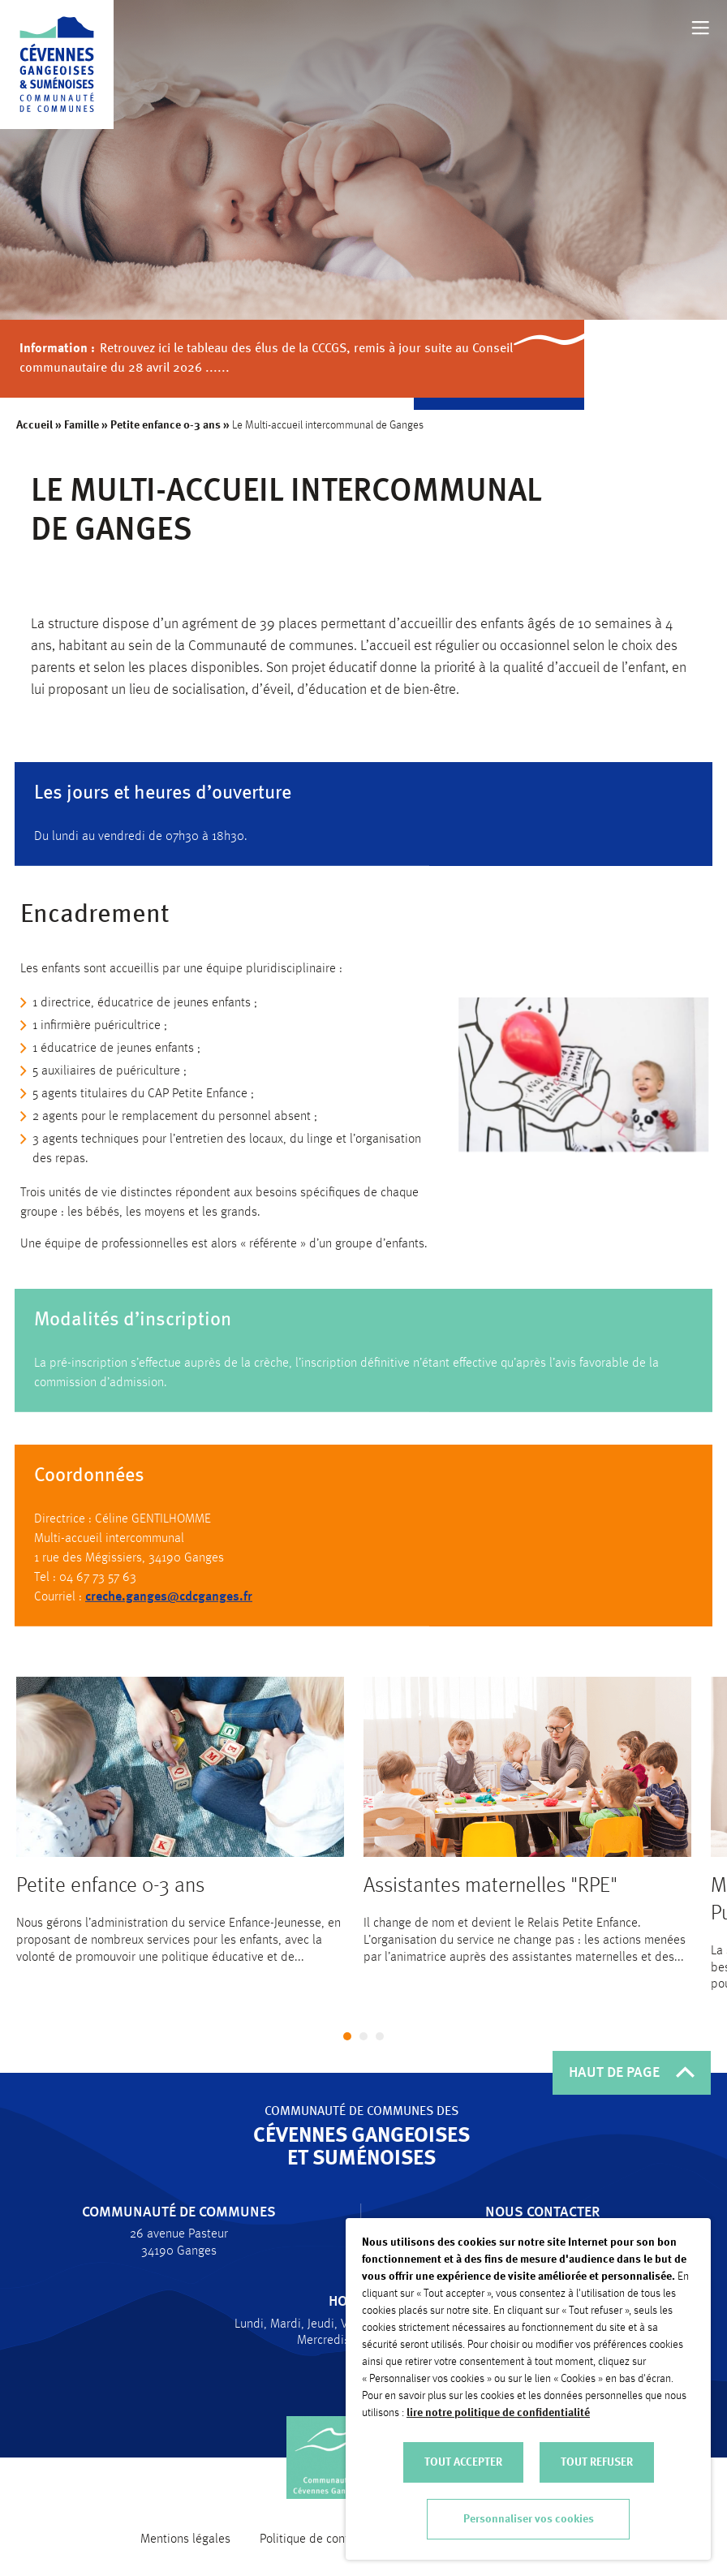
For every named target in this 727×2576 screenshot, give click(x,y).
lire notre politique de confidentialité (498, 2413)
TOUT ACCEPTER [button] (463, 2462)
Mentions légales (185, 2539)
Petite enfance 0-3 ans (166, 425)
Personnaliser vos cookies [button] (528, 2519)
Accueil (35, 425)
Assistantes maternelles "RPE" (490, 1903)
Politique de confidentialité (331, 2539)
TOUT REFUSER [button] (597, 2462)
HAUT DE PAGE (632, 2073)
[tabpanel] (180, 1838)
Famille (82, 425)
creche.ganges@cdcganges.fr (168, 1606)
